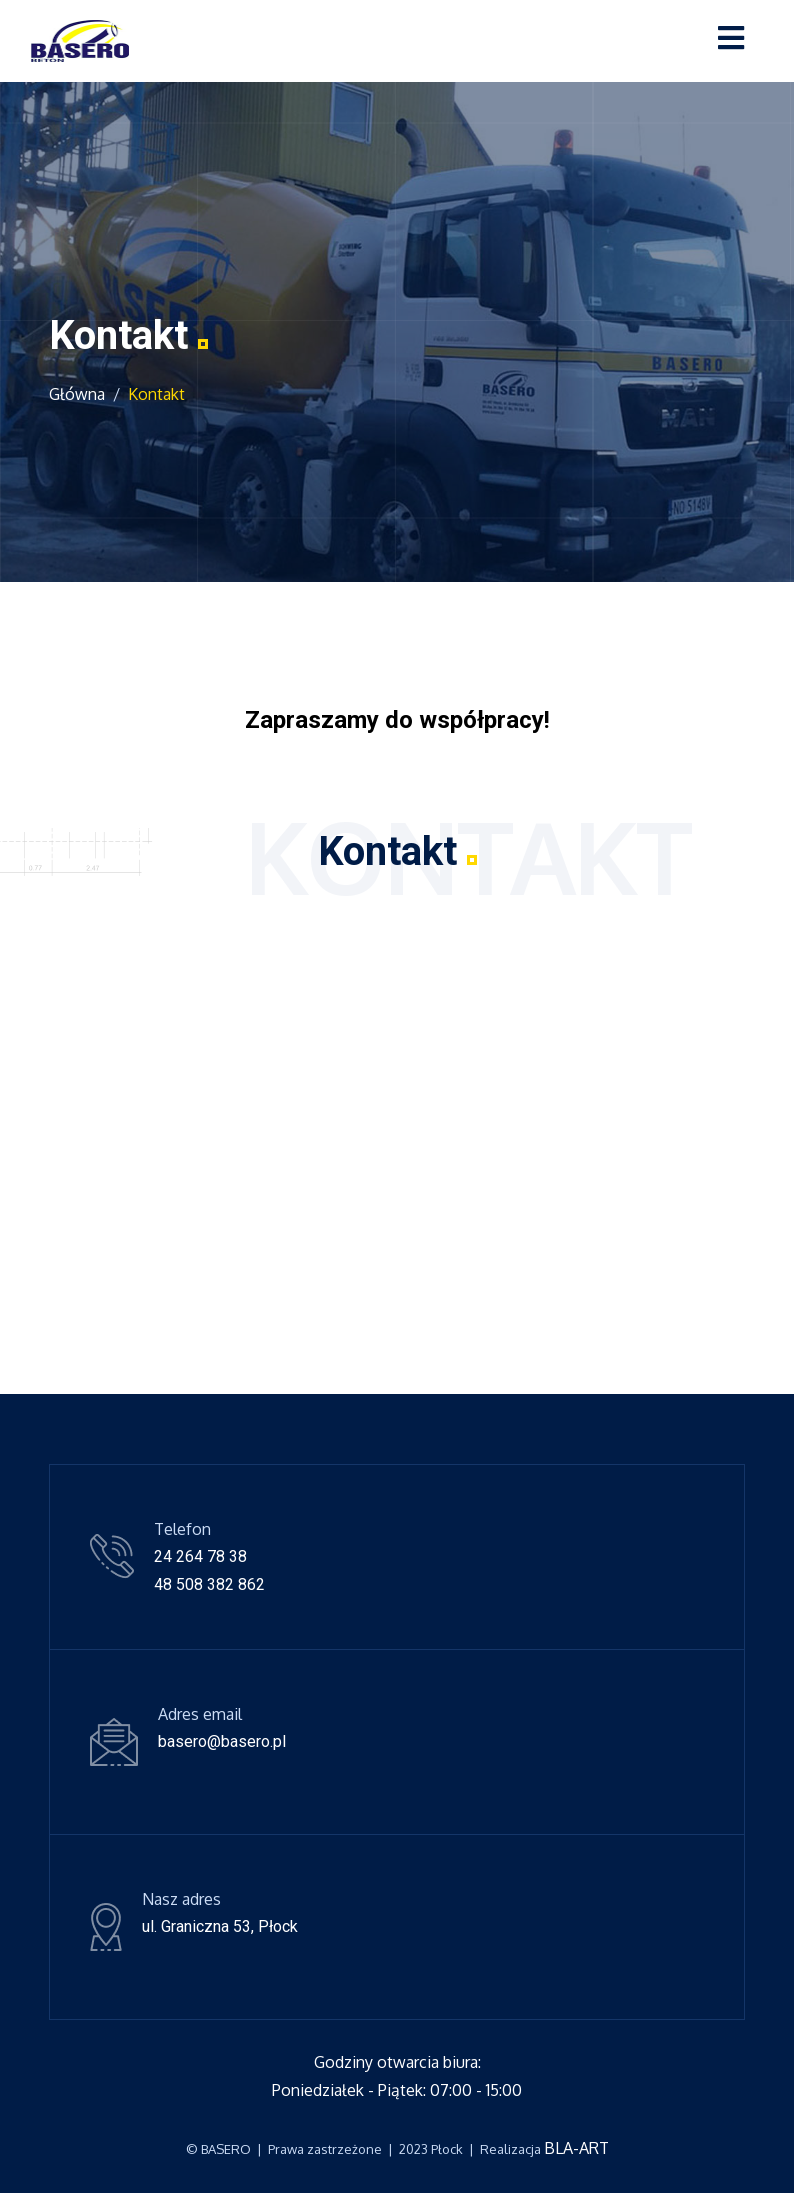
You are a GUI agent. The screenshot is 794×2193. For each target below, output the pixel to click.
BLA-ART (576, 2148)
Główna (77, 394)
